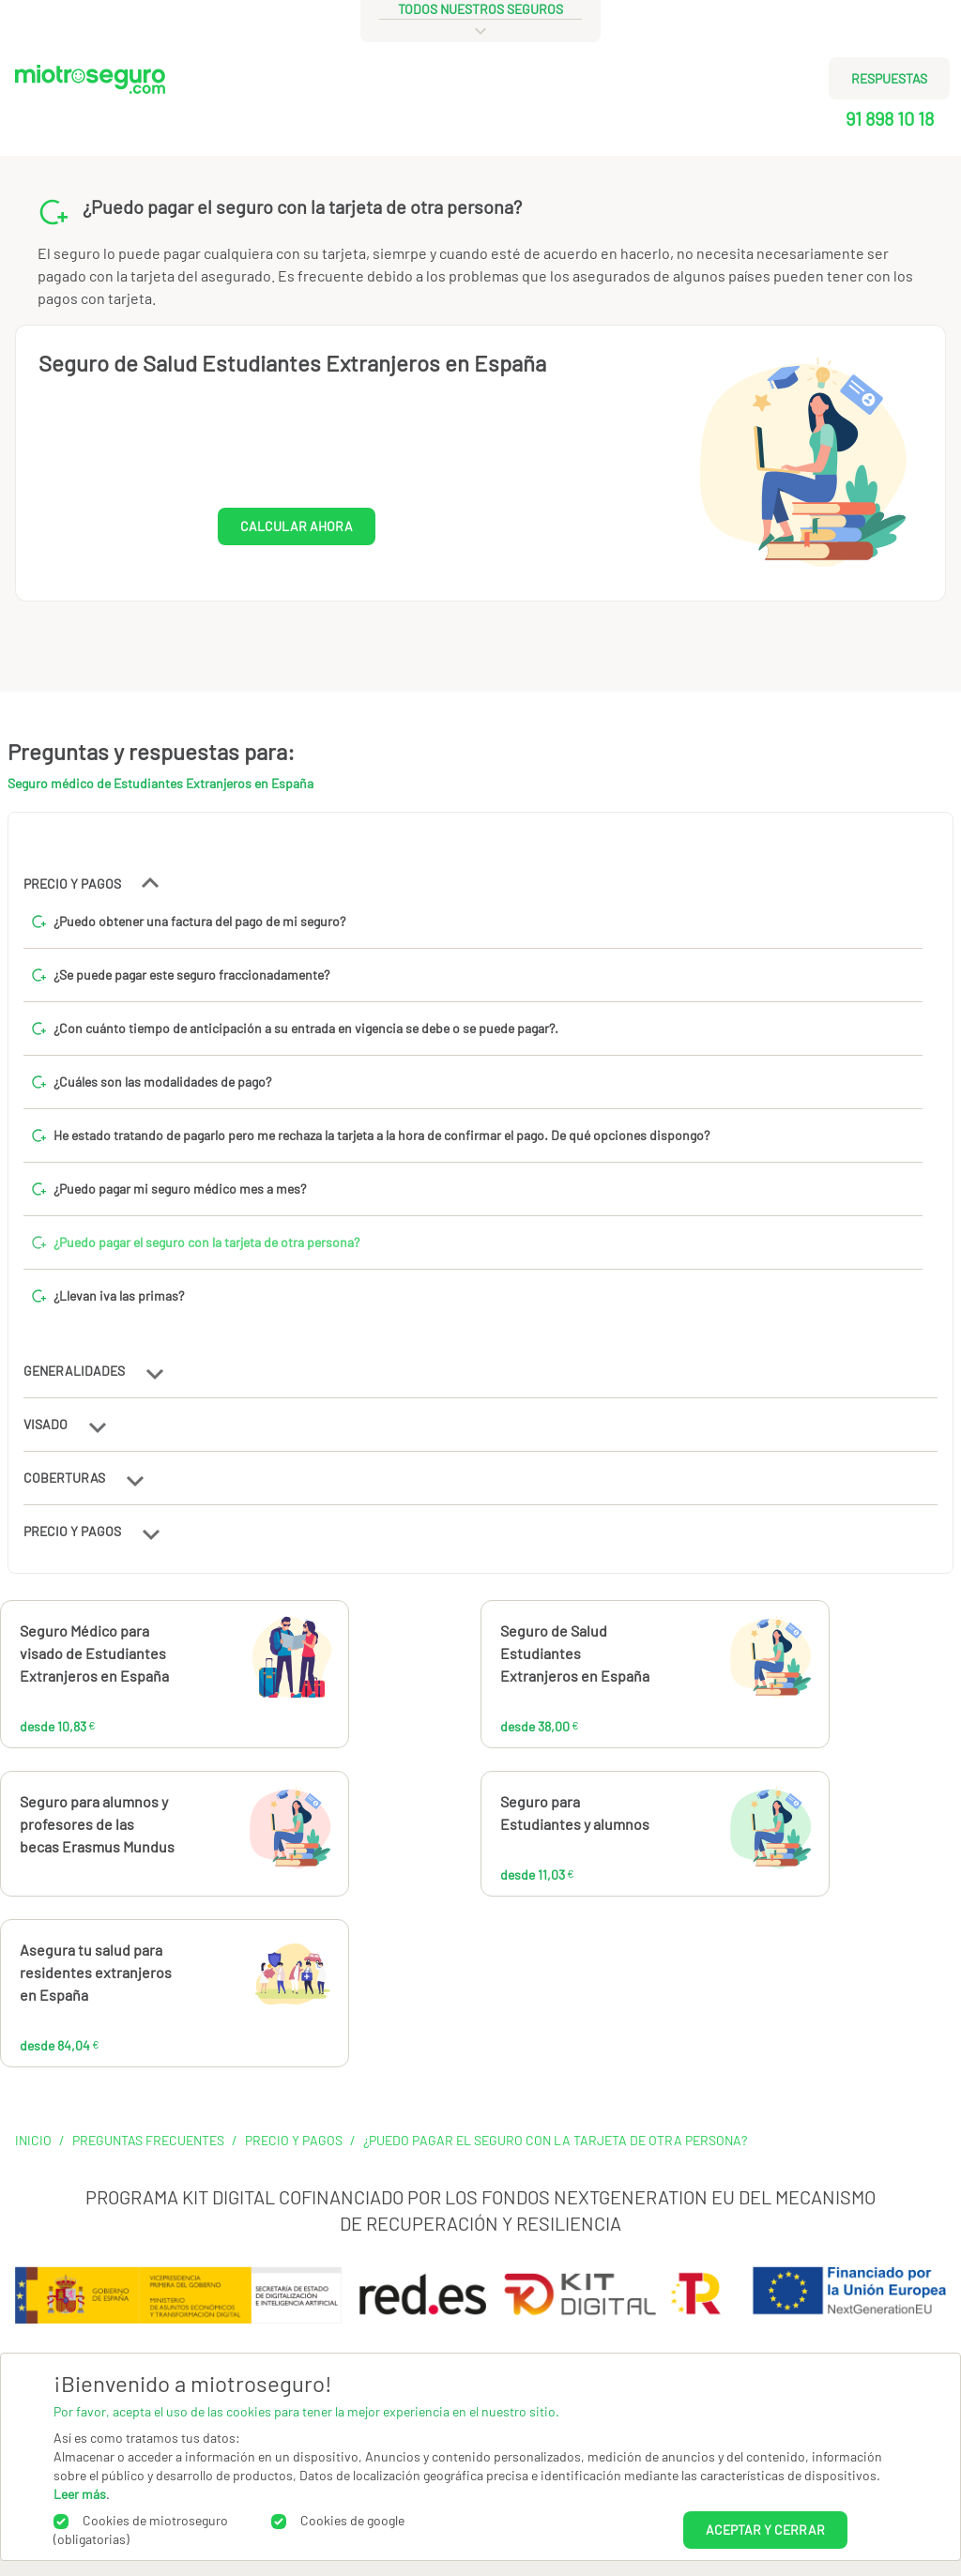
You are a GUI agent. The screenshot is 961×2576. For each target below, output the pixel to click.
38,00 (709, 1664)
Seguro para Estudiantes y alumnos (574, 1812)
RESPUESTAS (889, 78)
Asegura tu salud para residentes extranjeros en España (96, 1972)
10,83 (225, 1664)
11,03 (700, 1835)
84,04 (228, 1983)
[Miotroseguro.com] (90, 105)
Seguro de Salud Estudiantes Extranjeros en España (292, 362)
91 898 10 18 (890, 118)
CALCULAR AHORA (296, 526)
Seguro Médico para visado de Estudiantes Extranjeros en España (94, 1653)
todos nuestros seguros (480, 9)
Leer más (79, 2494)
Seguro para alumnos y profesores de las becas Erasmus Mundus (97, 1823)
